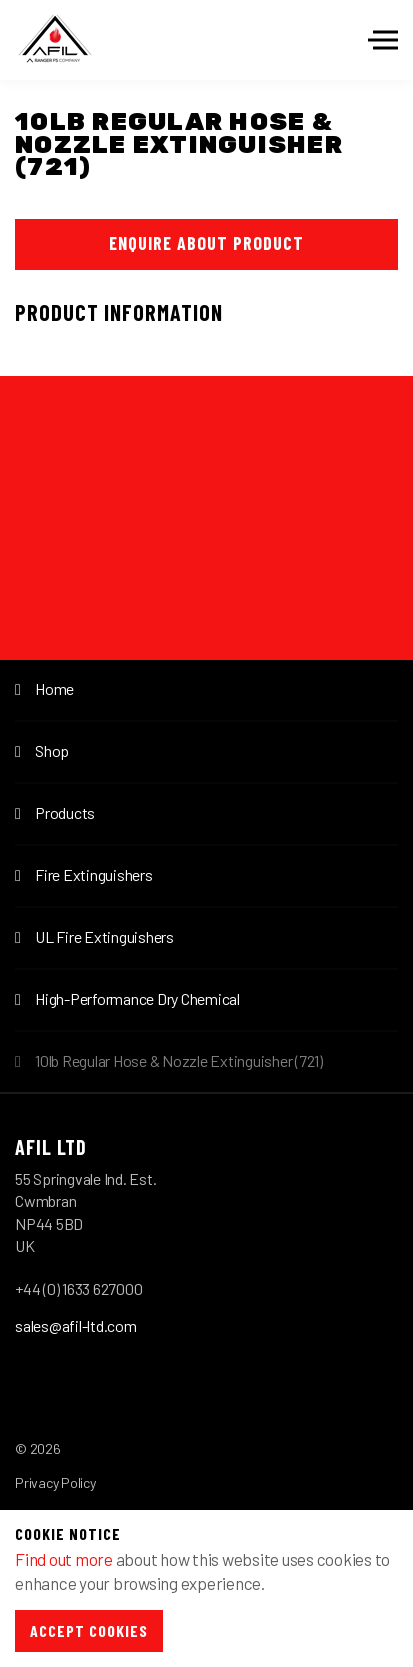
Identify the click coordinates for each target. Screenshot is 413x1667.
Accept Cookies (89, 1630)
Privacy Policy (55, 1482)
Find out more (64, 1559)
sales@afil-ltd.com (76, 1325)
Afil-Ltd (55, 40)
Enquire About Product (206, 243)
